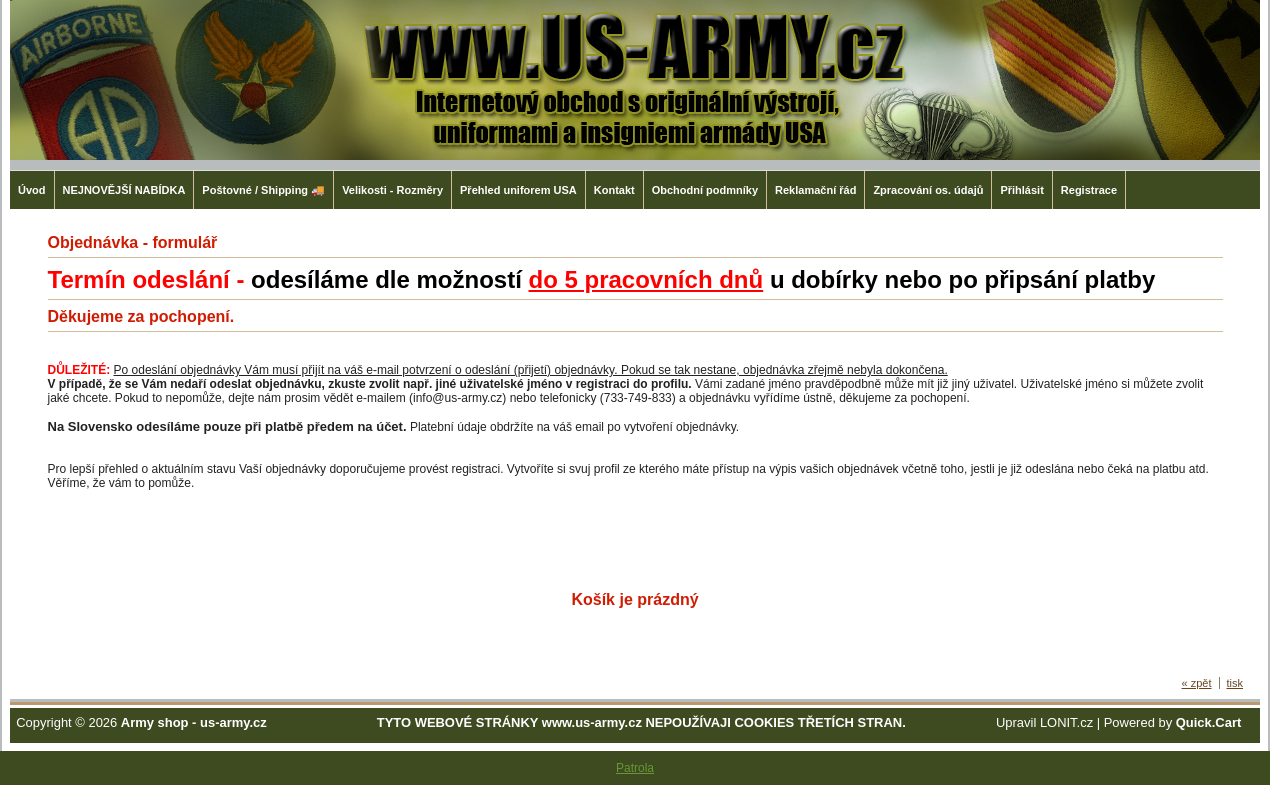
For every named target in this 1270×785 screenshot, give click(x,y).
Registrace (1089, 190)
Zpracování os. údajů (928, 190)
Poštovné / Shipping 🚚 (263, 190)
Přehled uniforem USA (518, 190)
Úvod (32, 190)
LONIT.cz (1066, 722)
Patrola (635, 768)
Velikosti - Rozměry (392, 190)
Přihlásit (1021, 190)
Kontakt (614, 190)
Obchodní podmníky (705, 190)
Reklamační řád (815, 190)
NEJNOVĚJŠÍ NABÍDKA (124, 190)
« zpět (1197, 683)
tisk (1235, 683)
